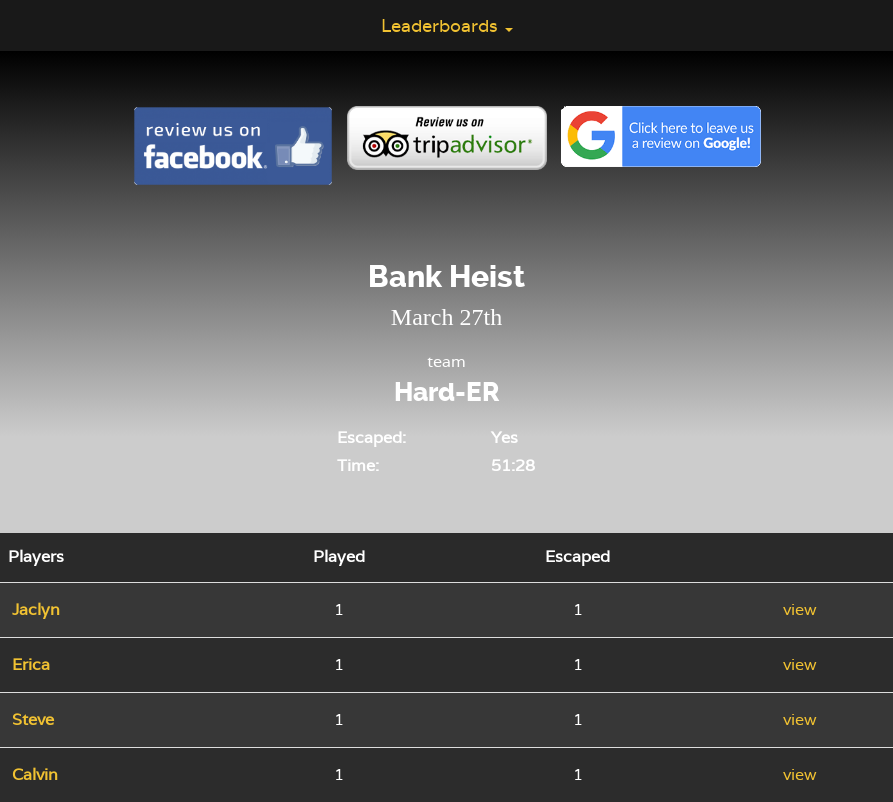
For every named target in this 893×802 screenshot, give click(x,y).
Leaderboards (447, 25)
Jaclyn (36, 609)
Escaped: (371, 437)
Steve (33, 719)
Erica (31, 664)
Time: (358, 465)
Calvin (35, 774)
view (800, 609)
